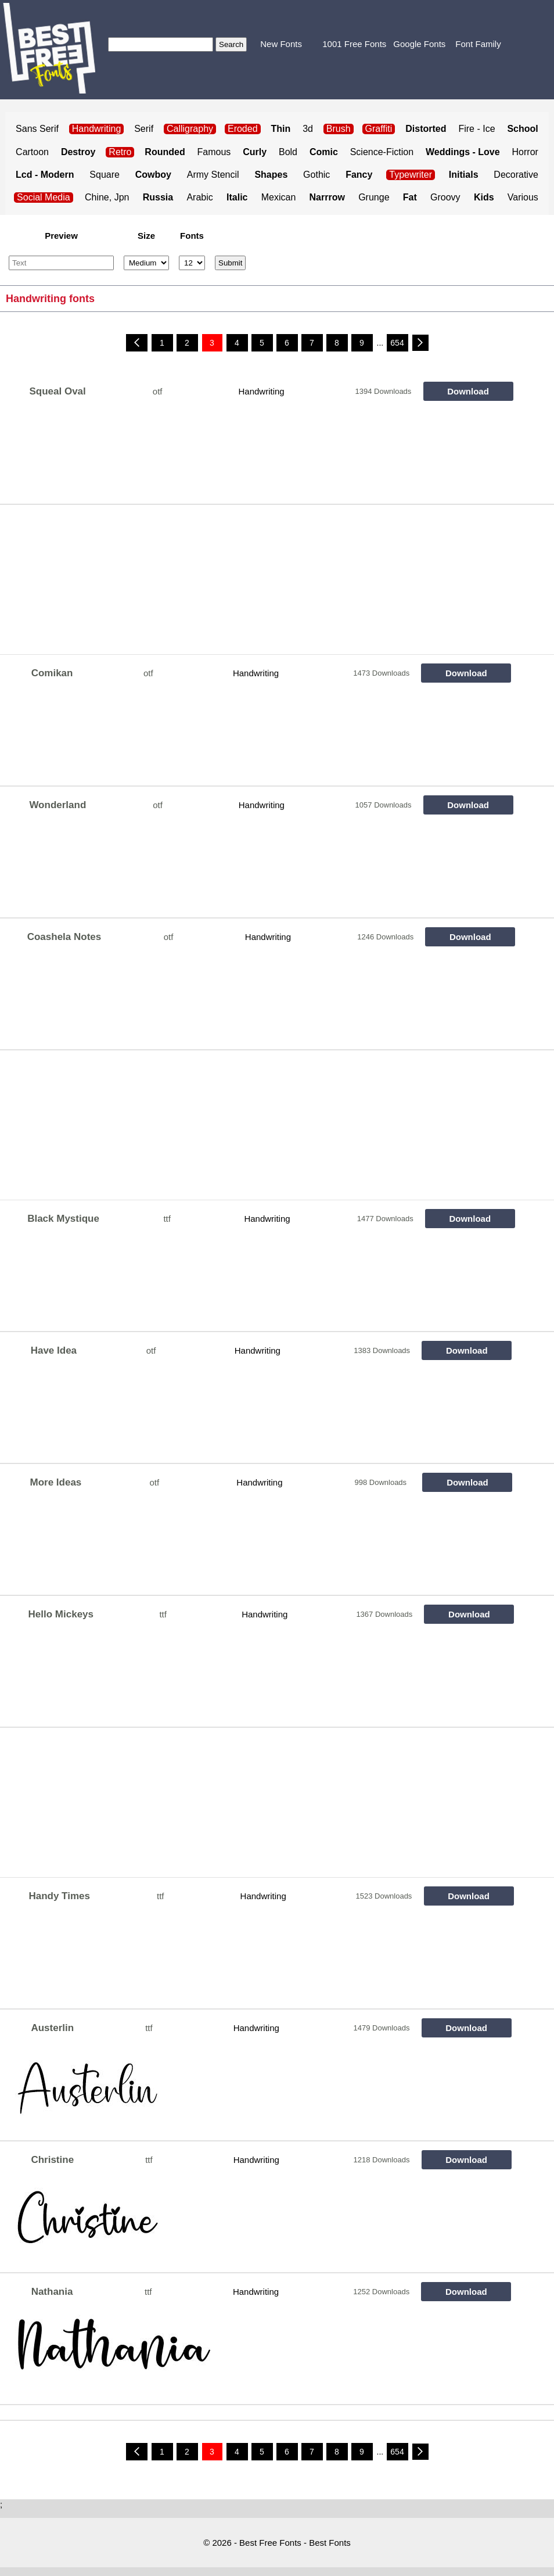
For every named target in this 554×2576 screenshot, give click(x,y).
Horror (525, 152)
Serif (143, 129)
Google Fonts (419, 44)
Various (523, 197)
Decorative (516, 175)
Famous (214, 152)
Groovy (445, 197)
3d (308, 129)
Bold (288, 152)
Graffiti (379, 129)
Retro (120, 152)
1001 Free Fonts (354, 44)
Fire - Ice (476, 129)
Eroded (243, 129)
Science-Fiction (381, 152)
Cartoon (32, 152)
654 (397, 342)
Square (104, 175)
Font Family (478, 44)
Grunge (373, 197)
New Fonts (281, 44)
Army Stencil (213, 175)
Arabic (199, 197)
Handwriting (261, 391)
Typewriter (410, 175)
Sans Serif (37, 129)
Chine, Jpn (107, 197)
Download (468, 391)
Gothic (316, 175)
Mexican (278, 197)
